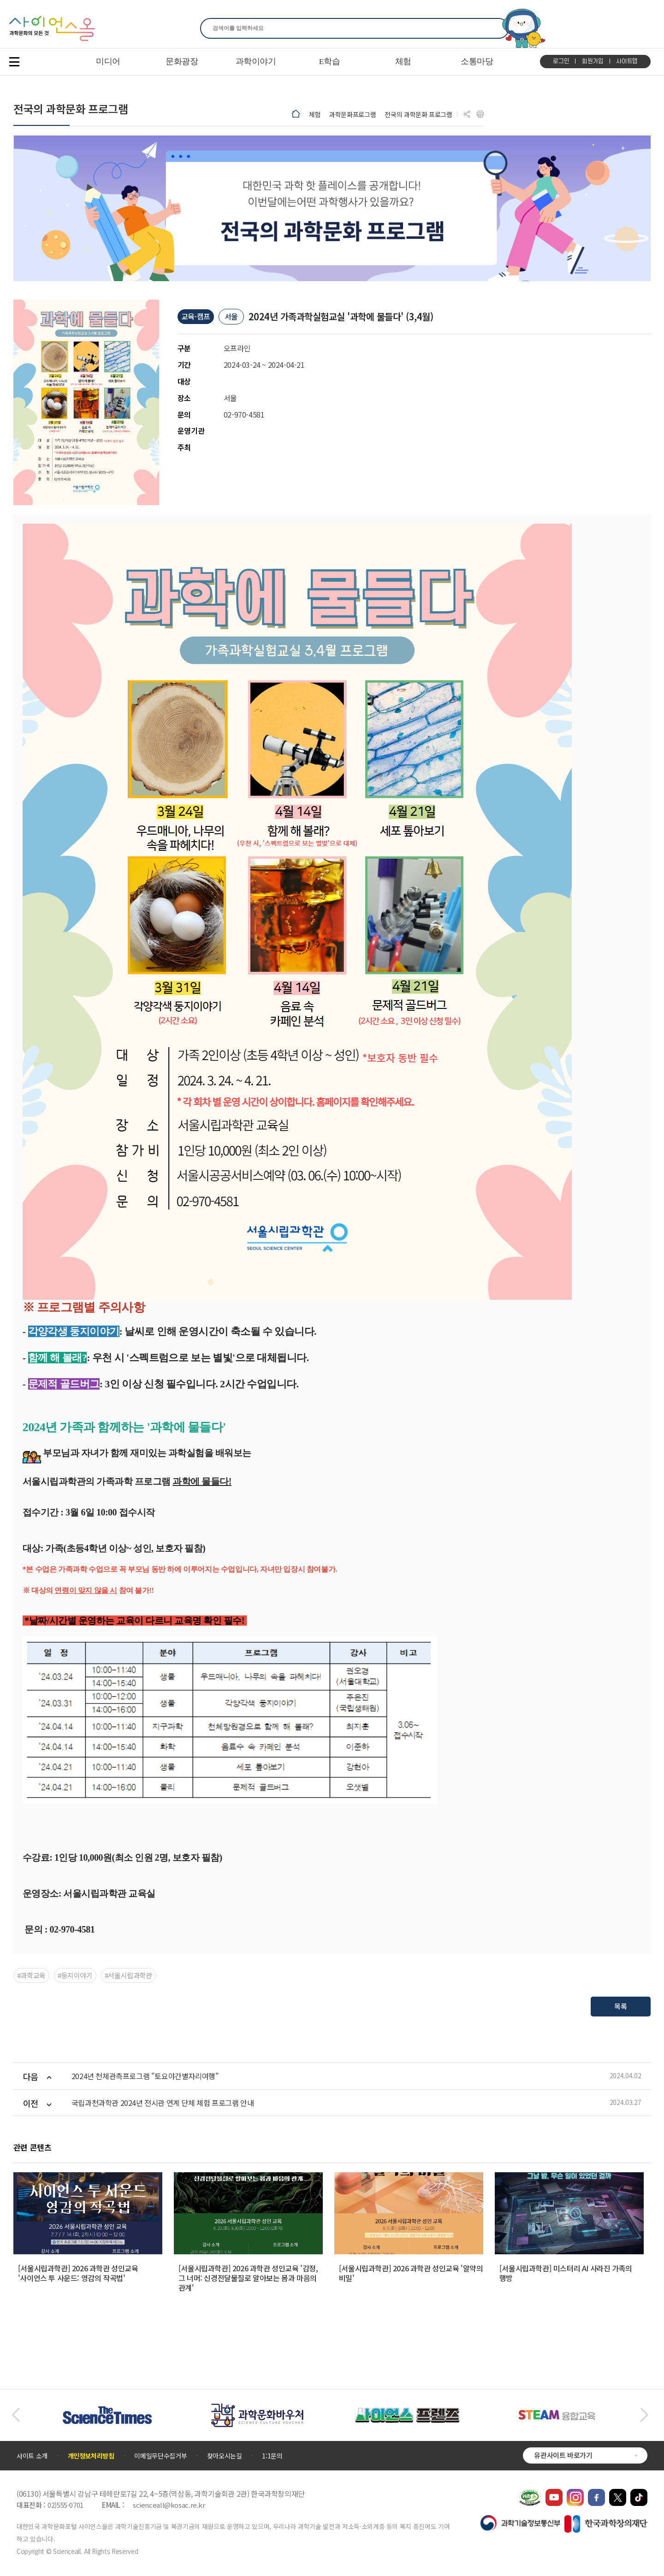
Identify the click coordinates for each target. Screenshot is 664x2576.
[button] (15, 2415)
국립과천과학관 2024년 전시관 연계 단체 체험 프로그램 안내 (162, 2103)
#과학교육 (31, 1975)
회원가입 (593, 61)
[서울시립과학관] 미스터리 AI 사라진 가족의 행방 (565, 2273)
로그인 (561, 61)
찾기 (496, 28)
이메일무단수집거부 (160, 2455)
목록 (621, 2006)
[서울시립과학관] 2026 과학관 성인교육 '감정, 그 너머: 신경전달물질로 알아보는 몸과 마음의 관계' (248, 2278)
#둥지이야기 (75, 1975)
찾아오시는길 (224, 2455)
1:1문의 (272, 2455)
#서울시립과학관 (128, 1975)
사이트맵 (627, 61)
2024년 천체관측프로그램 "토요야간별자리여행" (145, 2076)
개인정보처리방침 (91, 2455)
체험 (314, 114)
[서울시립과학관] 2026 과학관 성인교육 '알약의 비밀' (411, 2273)
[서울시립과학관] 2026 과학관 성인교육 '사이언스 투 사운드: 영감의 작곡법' (78, 2273)
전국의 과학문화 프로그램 (418, 114)
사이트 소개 (32, 2455)
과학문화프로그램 (352, 114)
